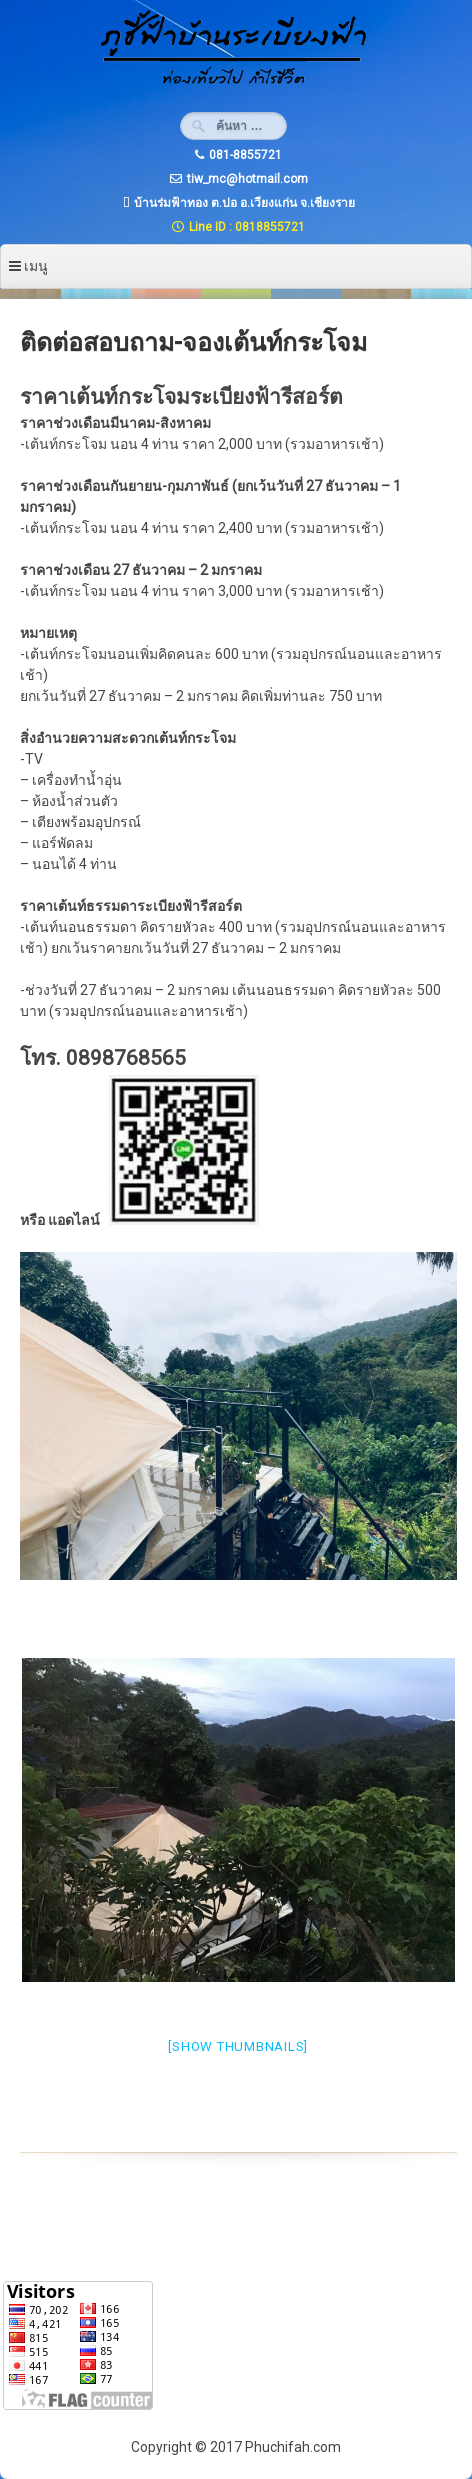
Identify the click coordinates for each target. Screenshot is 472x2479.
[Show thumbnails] (238, 2046)
